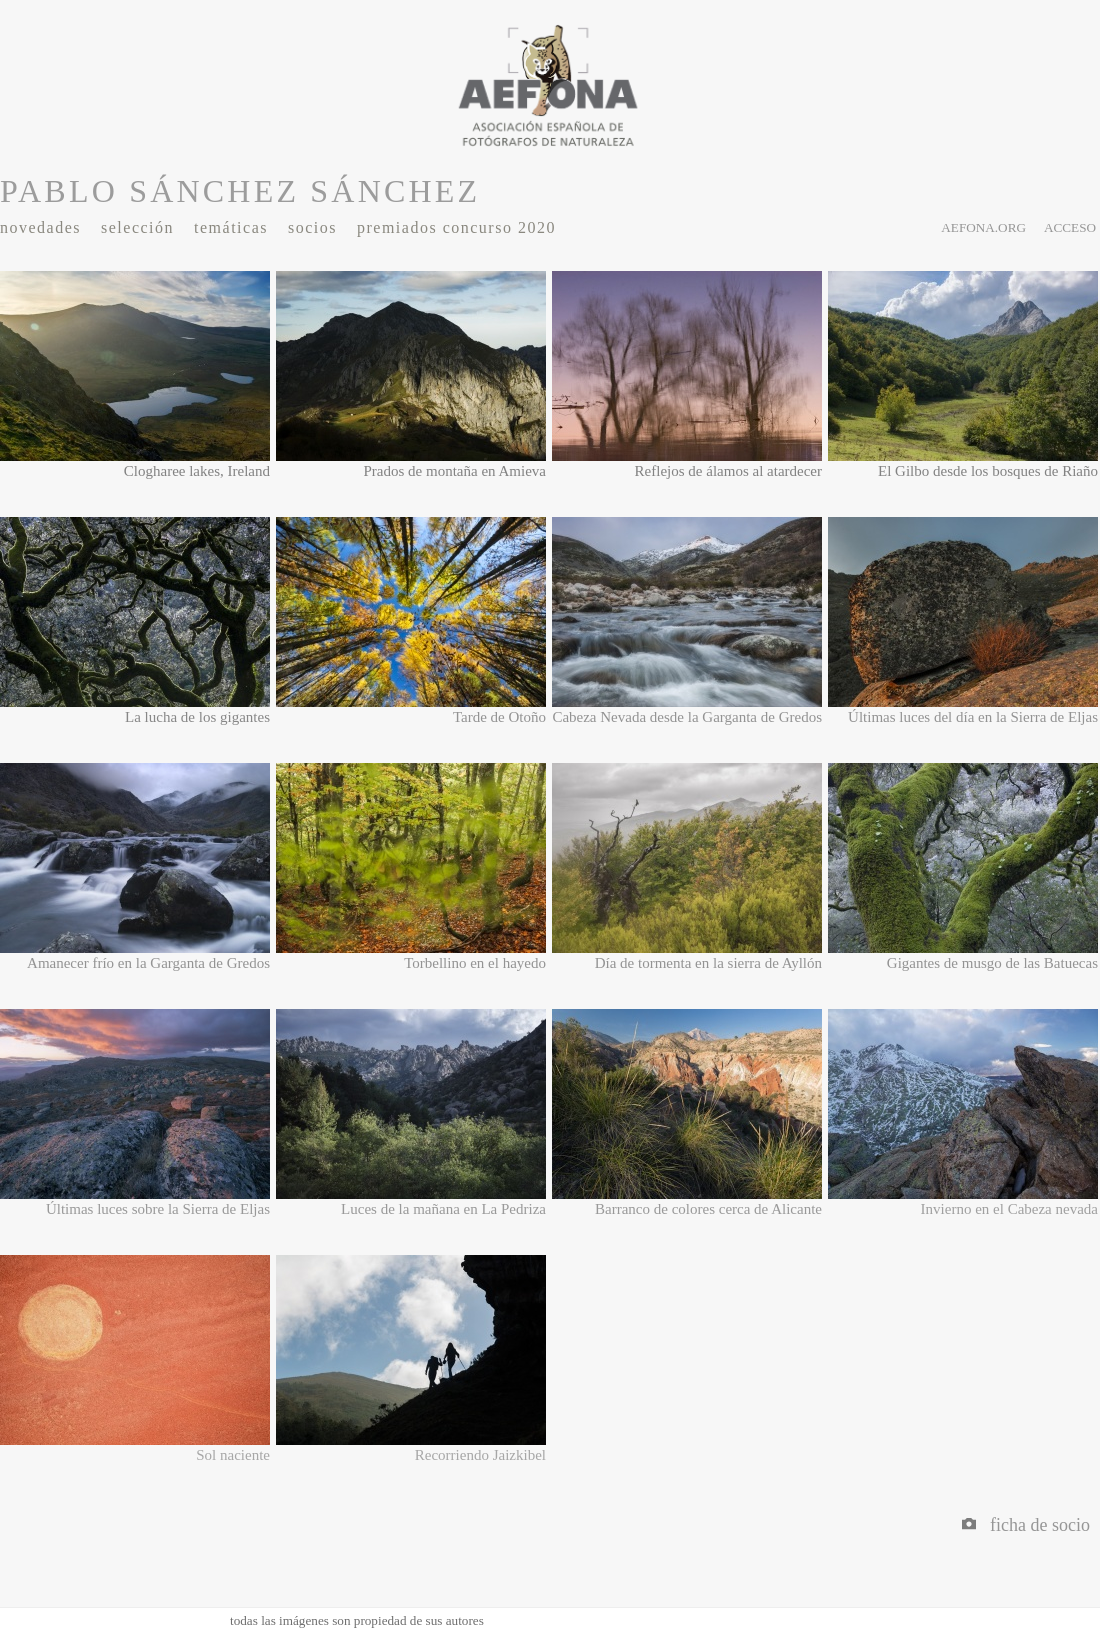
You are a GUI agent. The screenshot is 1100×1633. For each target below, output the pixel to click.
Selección (137, 227)
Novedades (40, 227)
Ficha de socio (1026, 1525)
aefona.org (983, 227)
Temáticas (231, 227)
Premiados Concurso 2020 (456, 227)
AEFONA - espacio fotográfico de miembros (550, 85)
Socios (312, 227)
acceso (1070, 227)
